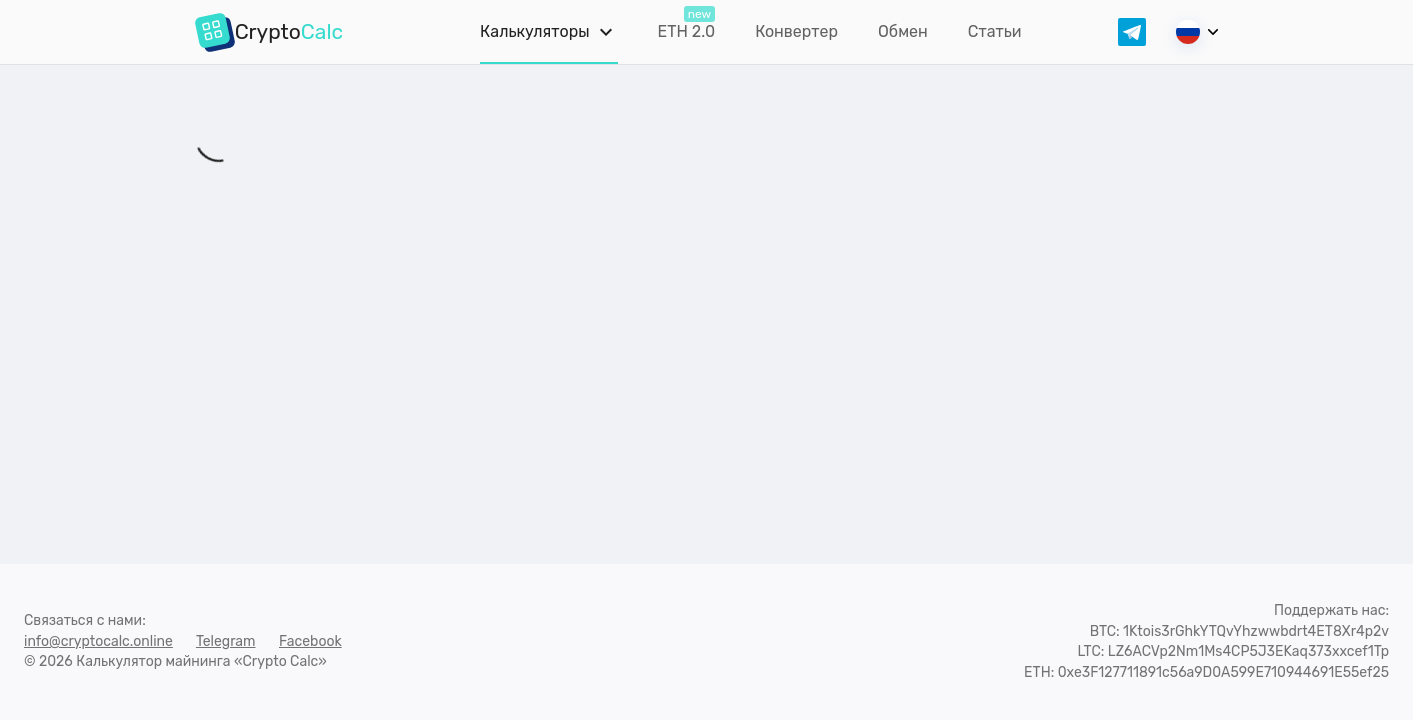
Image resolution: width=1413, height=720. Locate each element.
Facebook (310, 641)
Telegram (226, 641)
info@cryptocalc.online (98, 641)
